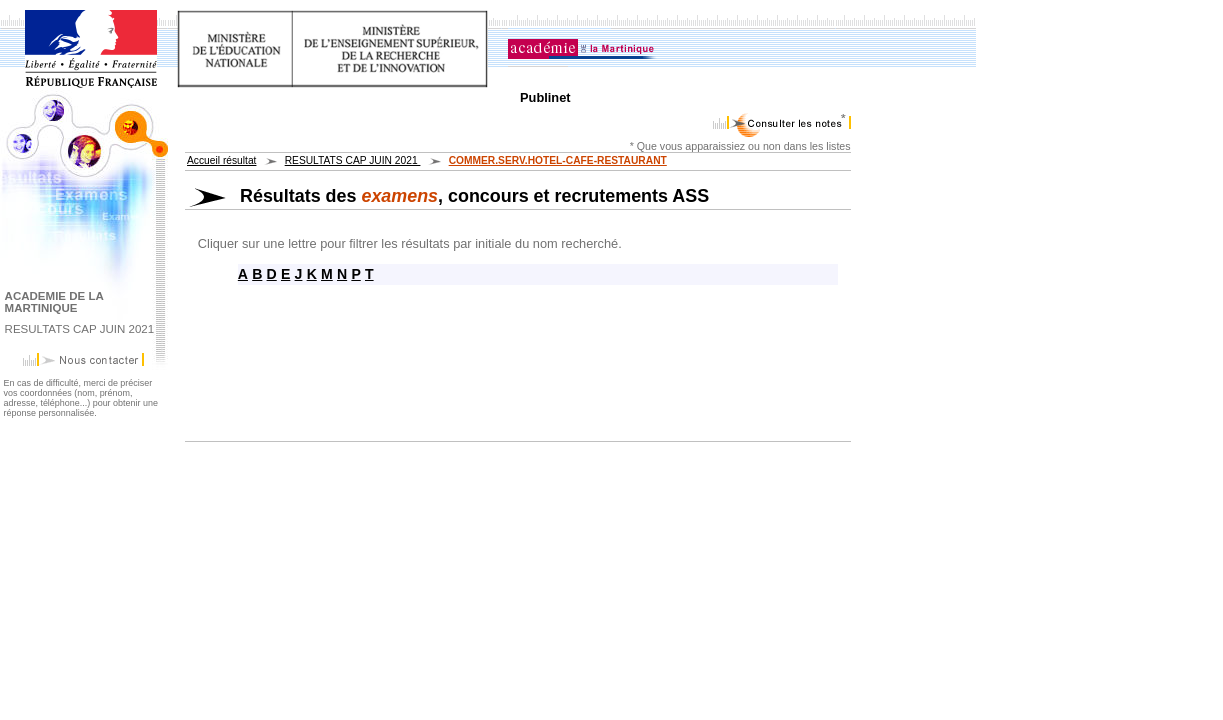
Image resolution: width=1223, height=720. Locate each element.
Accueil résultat (221, 160)
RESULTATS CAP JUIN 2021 (353, 160)
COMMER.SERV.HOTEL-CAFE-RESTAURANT (558, 160)
